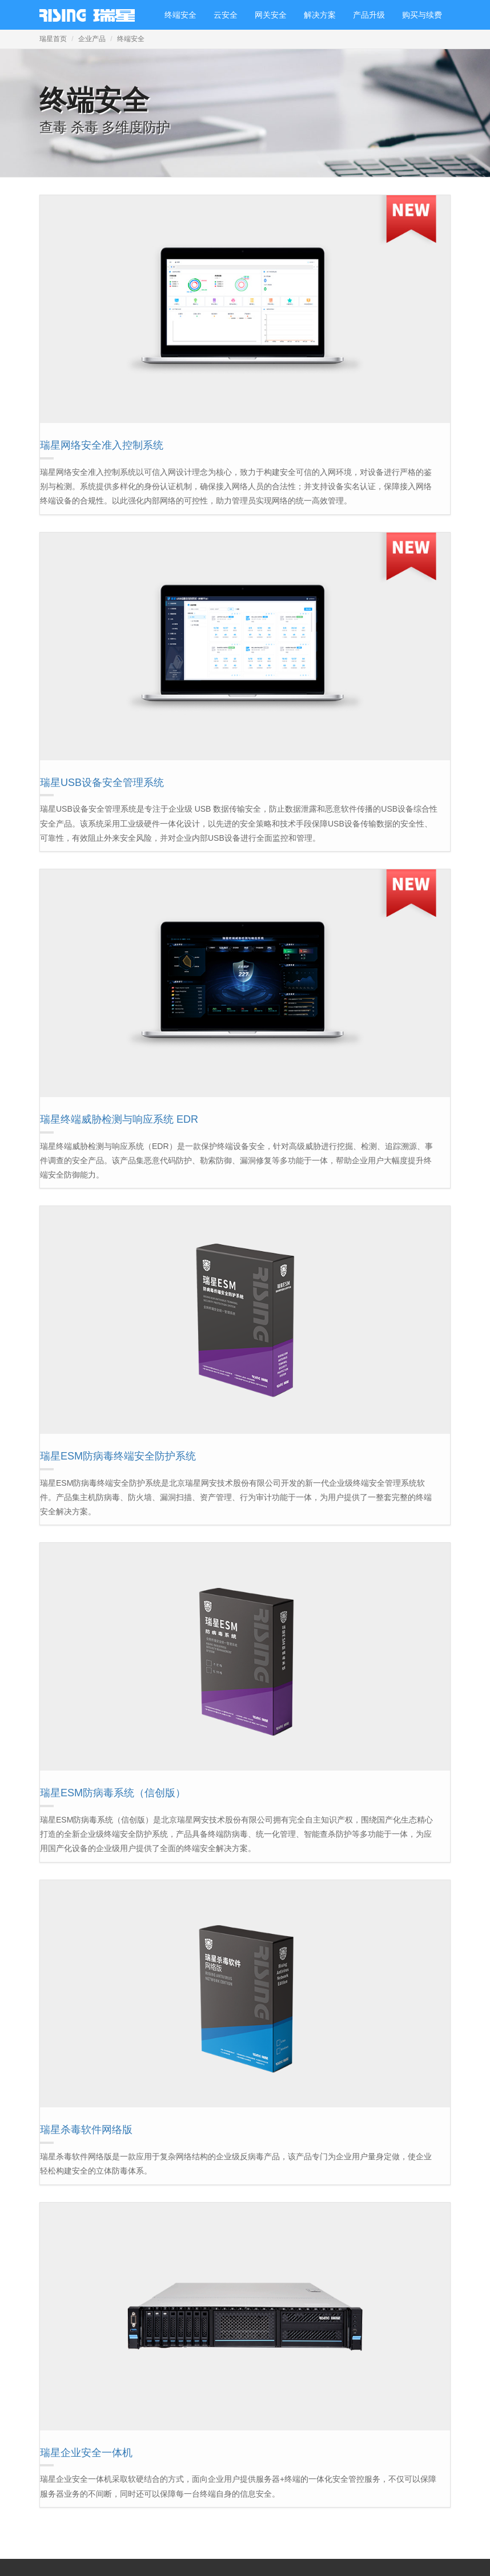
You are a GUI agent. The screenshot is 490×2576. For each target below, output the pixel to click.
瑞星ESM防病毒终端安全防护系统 (118, 1456)
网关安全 (271, 14)
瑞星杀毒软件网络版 (86, 2129)
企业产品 (92, 39)
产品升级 (369, 14)
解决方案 (320, 14)
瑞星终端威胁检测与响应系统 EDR (119, 1119)
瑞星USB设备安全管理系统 (102, 782)
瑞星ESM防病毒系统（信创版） (113, 1793)
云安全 (226, 14)
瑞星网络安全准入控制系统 (101, 445)
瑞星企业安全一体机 (86, 2452)
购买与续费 (422, 14)
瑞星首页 (53, 39)
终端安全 (180, 14)
